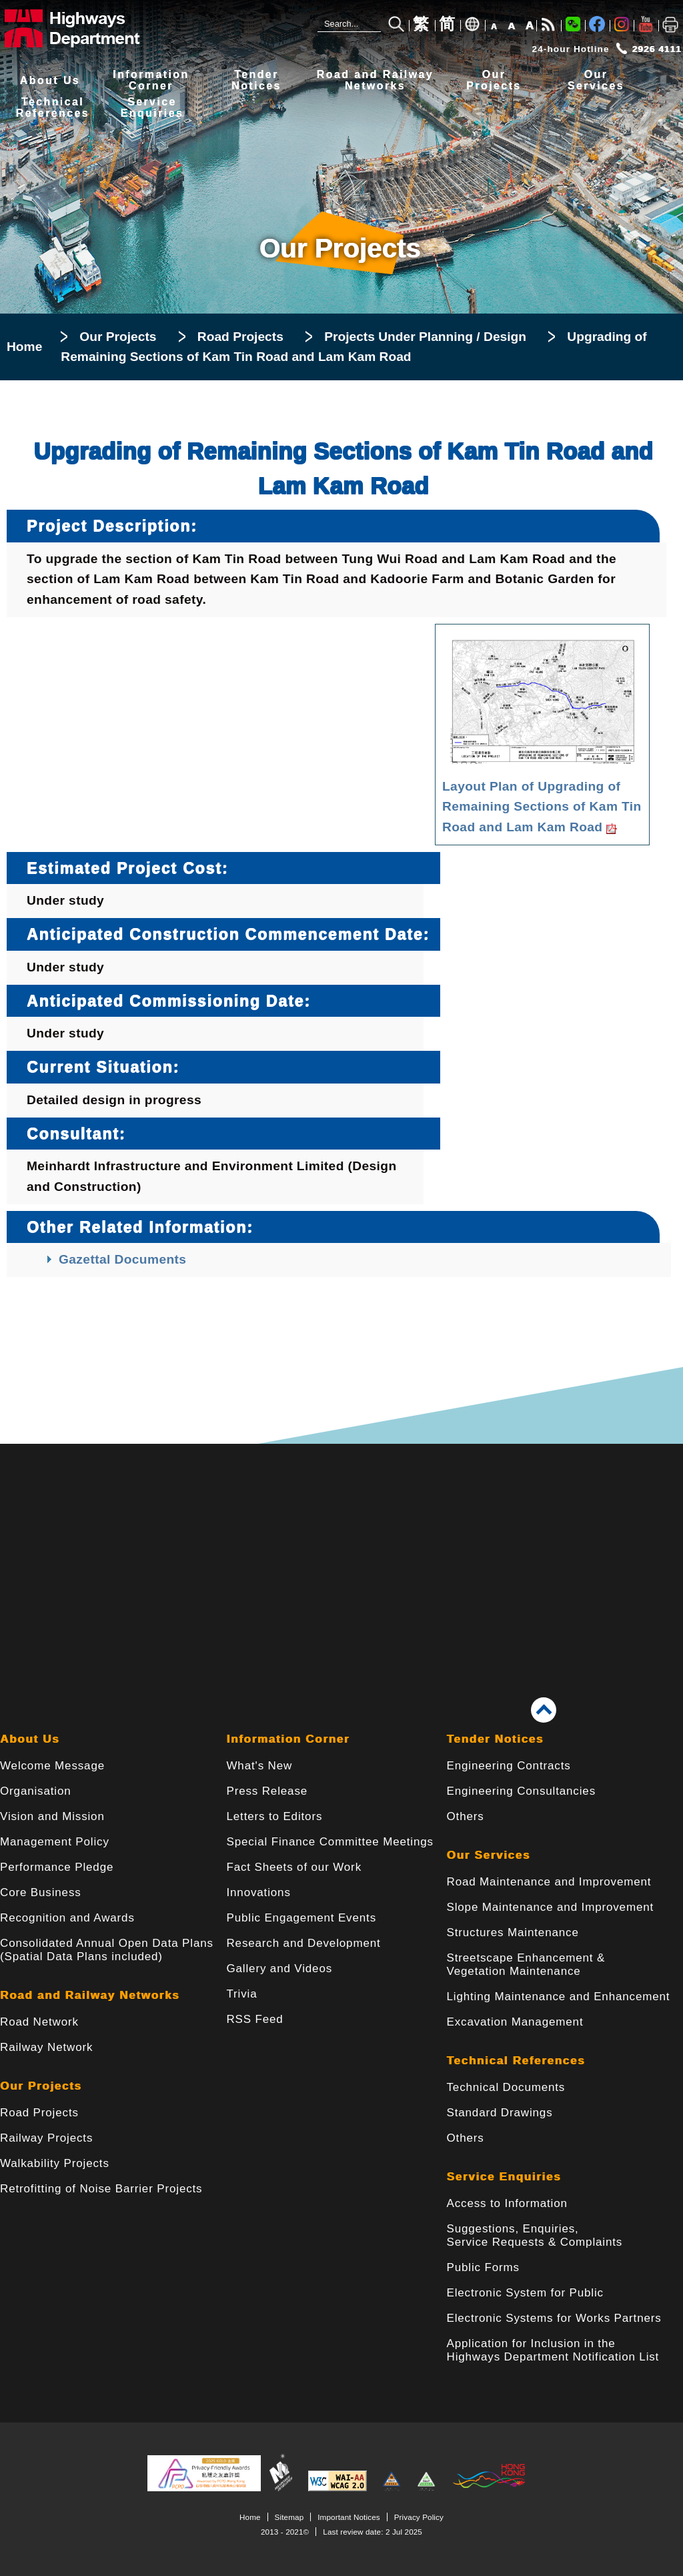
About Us (50, 80)
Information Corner (288, 1739)
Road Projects (240, 337)
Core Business (40, 1892)
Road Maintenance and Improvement (549, 1881)
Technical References (516, 2060)
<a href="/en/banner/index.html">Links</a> (341, 1550)
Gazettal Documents (122, 1259)
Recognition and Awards (67, 1917)
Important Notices (348, 2517)
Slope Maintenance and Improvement (550, 1907)
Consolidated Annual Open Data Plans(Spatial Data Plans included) (106, 1950)
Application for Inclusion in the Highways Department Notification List (553, 2350)
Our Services (488, 1855)
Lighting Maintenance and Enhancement (558, 1996)
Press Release (266, 1791)
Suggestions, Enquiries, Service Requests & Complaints (535, 2235)
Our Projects (117, 337)
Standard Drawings (500, 2112)
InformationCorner (151, 80)
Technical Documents (506, 2087)
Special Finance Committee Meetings (329, 1841)
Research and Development (303, 1943)
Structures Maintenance (513, 1932)
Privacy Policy (419, 2517)
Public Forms (483, 2267)
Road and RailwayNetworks (375, 80)
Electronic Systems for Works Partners (554, 2318)
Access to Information (507, 2203)
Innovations (258, 1892)
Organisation (35, 1791)
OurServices (596, 80)
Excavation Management (515, 2022)
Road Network (39, 2022)
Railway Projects (46, 2138)
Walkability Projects (54, 2163)
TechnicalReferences (52, 107)
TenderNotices (256, 80)
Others (465, 1816)
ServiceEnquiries (152, 107)
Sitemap (289, 2517)
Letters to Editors (274, 1816)
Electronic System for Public (525, 2292)
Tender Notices (495, 1739)
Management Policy (54, 1841)
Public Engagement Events (301, 1917)
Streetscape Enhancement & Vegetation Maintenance (526, 1965)
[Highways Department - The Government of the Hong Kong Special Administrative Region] (90, 28)
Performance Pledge (56, 1867)
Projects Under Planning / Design (425, 337)
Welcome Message (52, 1765)
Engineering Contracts (509, 1765)
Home (24, 346)
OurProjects (493, 80)
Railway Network (46, 2047)
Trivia (241, 1994)
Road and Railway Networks (89, 1995)
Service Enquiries (504, 2176)
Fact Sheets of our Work (294, 1867)
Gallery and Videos (279, 1968)
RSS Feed (254, 2019)
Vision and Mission (52, 1816)
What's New (259, 1765)
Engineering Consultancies (521, 1791)
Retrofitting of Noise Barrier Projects (101, 2188)
